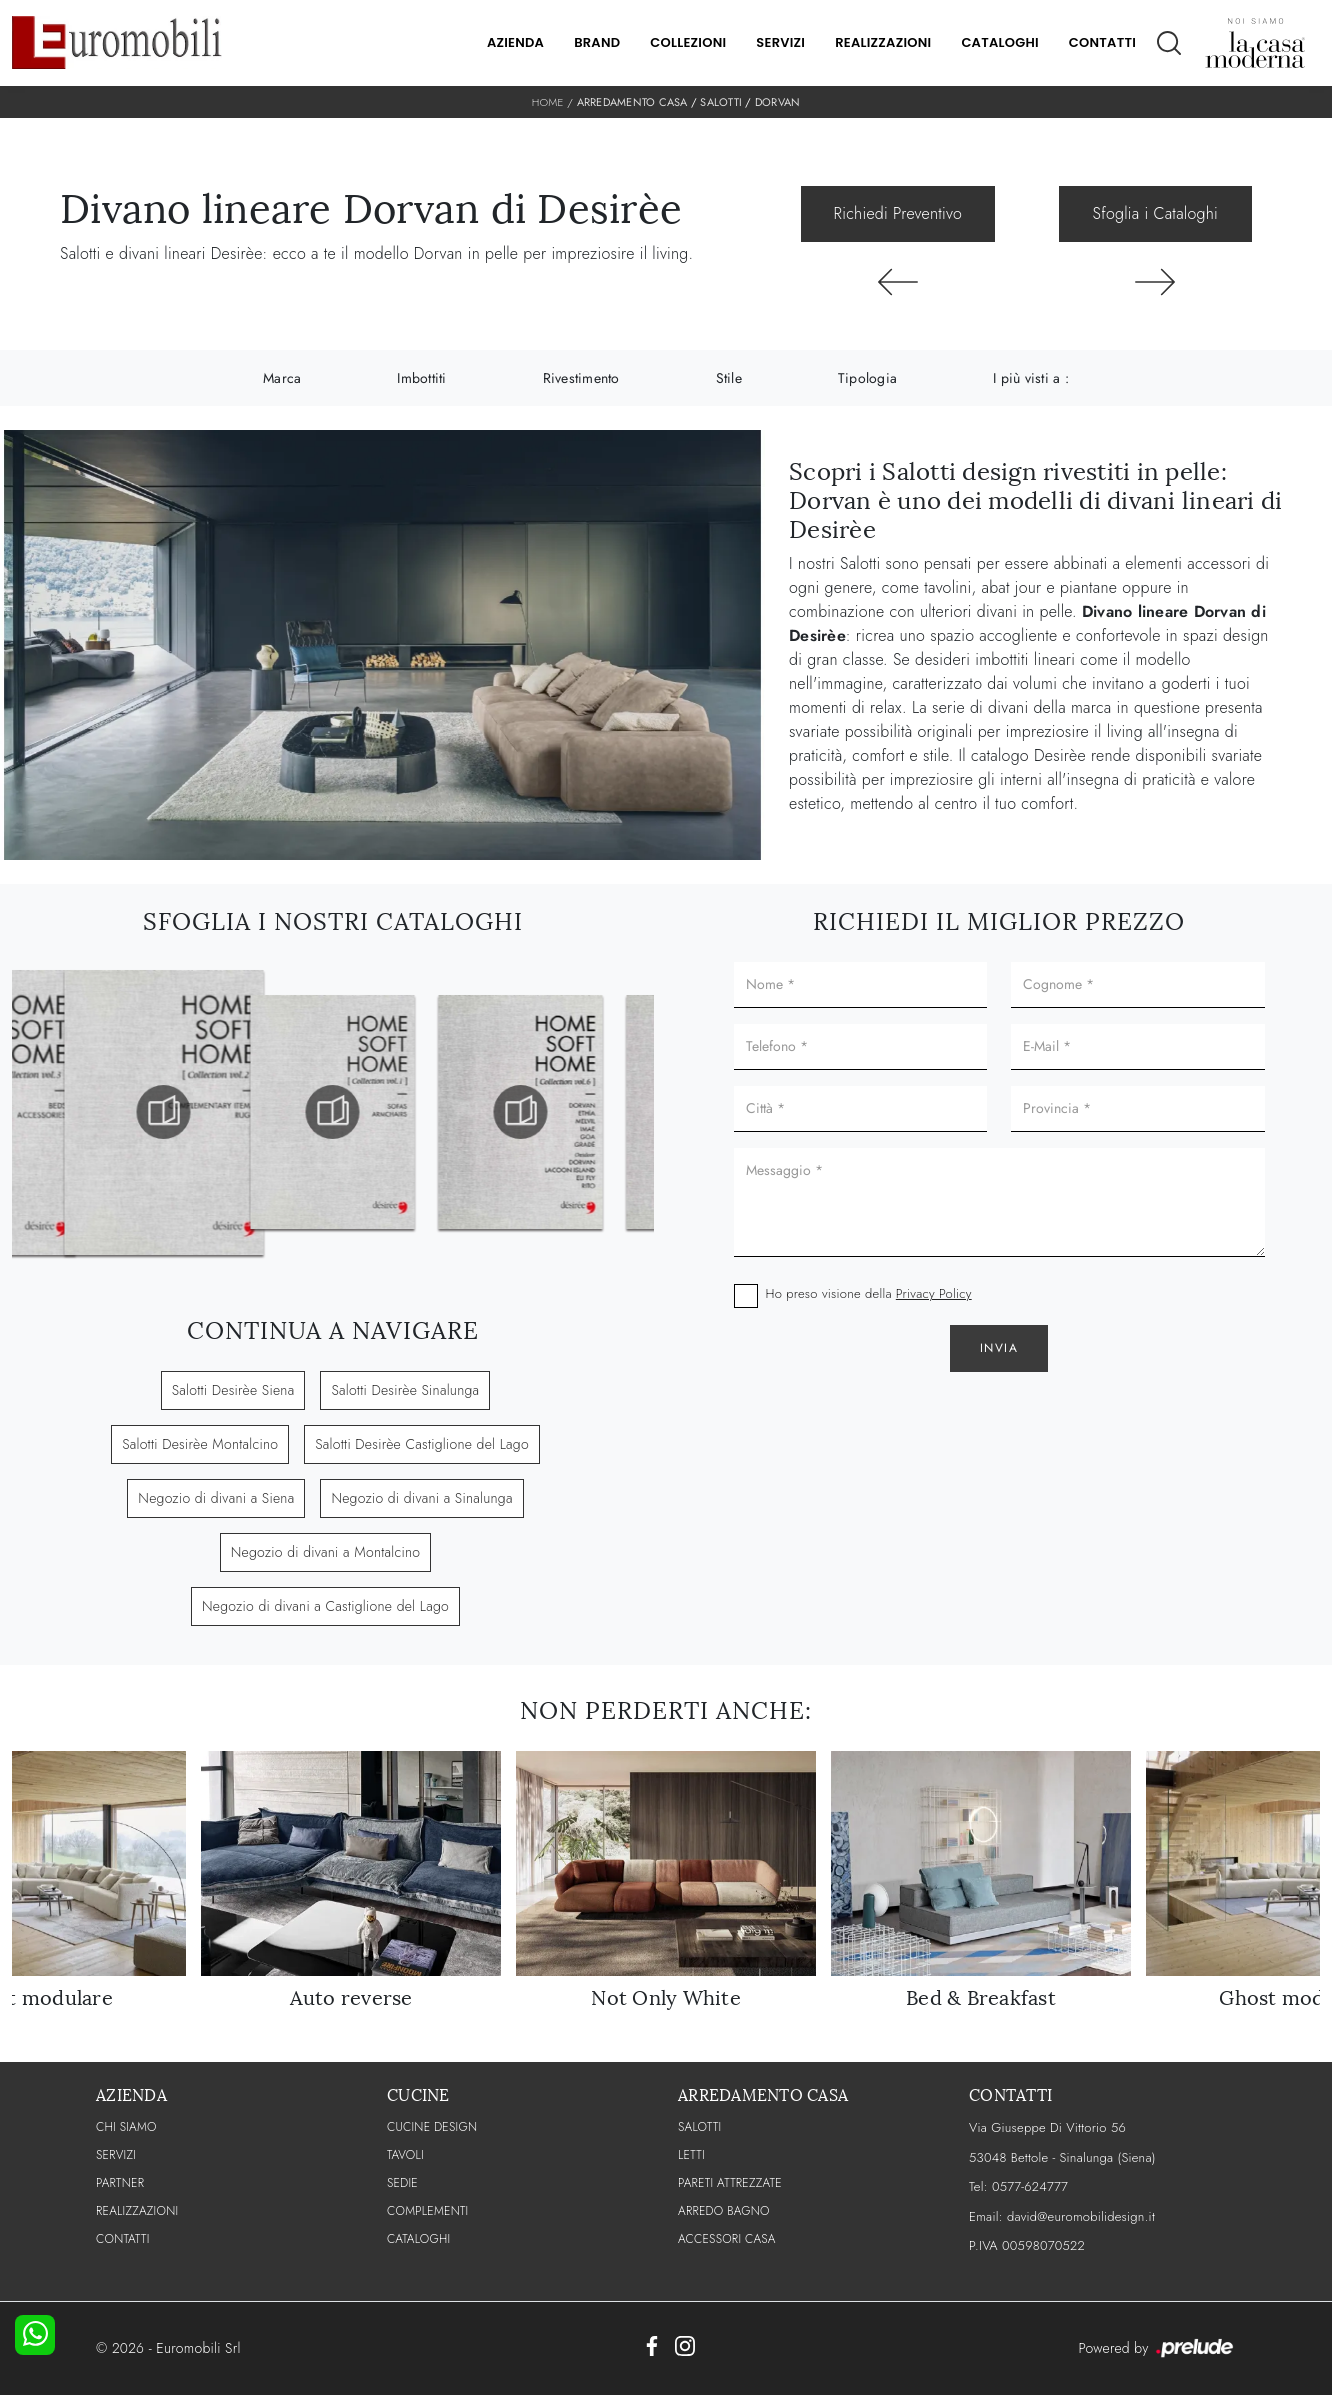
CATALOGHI (418, 2239)
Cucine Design (432, 2127)
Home (548, 102)
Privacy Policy (934, 1293)
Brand (597, 42)
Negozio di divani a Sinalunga (421, 1498)
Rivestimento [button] (581, 378)
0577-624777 (1030, 2186)
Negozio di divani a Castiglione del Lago (325, 1606)
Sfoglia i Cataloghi (1155, 213)
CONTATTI (123, 2239)
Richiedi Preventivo (898, 213)
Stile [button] (729, 378)
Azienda (515, 42)
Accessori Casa (727, 2239)
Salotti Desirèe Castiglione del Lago (422, 1444)
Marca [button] (282, 378)
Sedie (402, 2183)
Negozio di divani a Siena (216, 1498)
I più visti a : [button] (1031, 378)
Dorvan (778, 102)
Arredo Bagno (724, 2211)
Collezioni (688, 42)
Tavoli (405, 2155)
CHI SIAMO (126, 2127)
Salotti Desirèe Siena (233, 1390)
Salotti (721, 102)
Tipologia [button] (867, 378)
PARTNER (120, 2183)
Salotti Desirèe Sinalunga (405, 1390)
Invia (999, 1348)
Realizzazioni (883, 42)
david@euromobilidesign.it (1081, 2216)
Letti (691, 2155)
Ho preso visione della (869, 1293)
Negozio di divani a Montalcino (325, 1552)
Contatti (1102, 42)
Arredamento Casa (632, 102)
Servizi (780, 42)
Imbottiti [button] (421, 378)
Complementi (427, 2211)
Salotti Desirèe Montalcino (200, 1444)
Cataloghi (999, 42)
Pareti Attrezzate (730, 2183)
